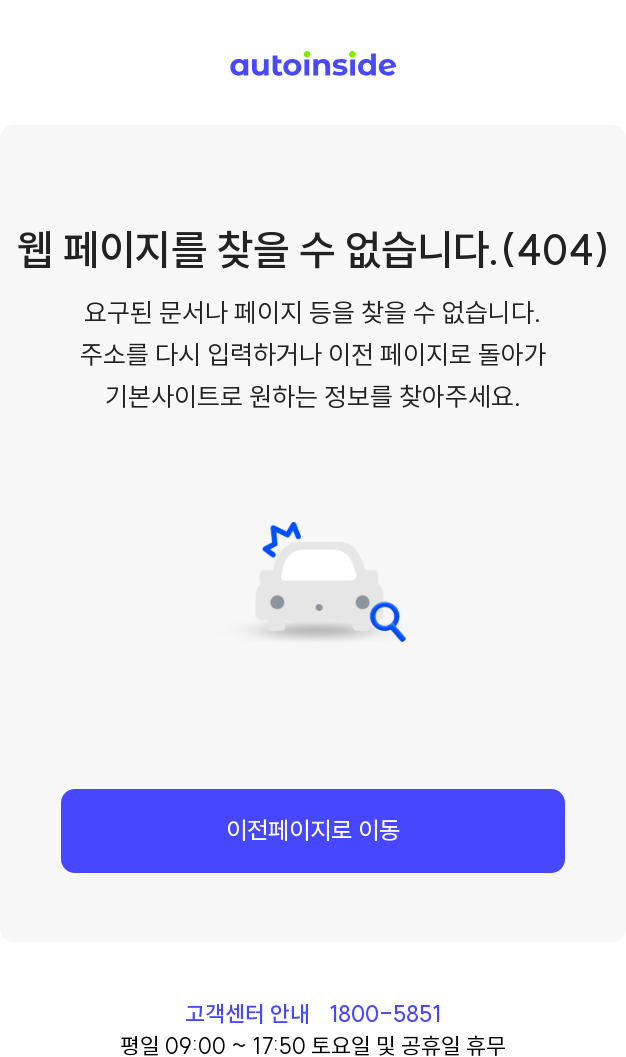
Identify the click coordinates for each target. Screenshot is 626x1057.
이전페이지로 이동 (313, 830)
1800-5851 (385, 1014)
